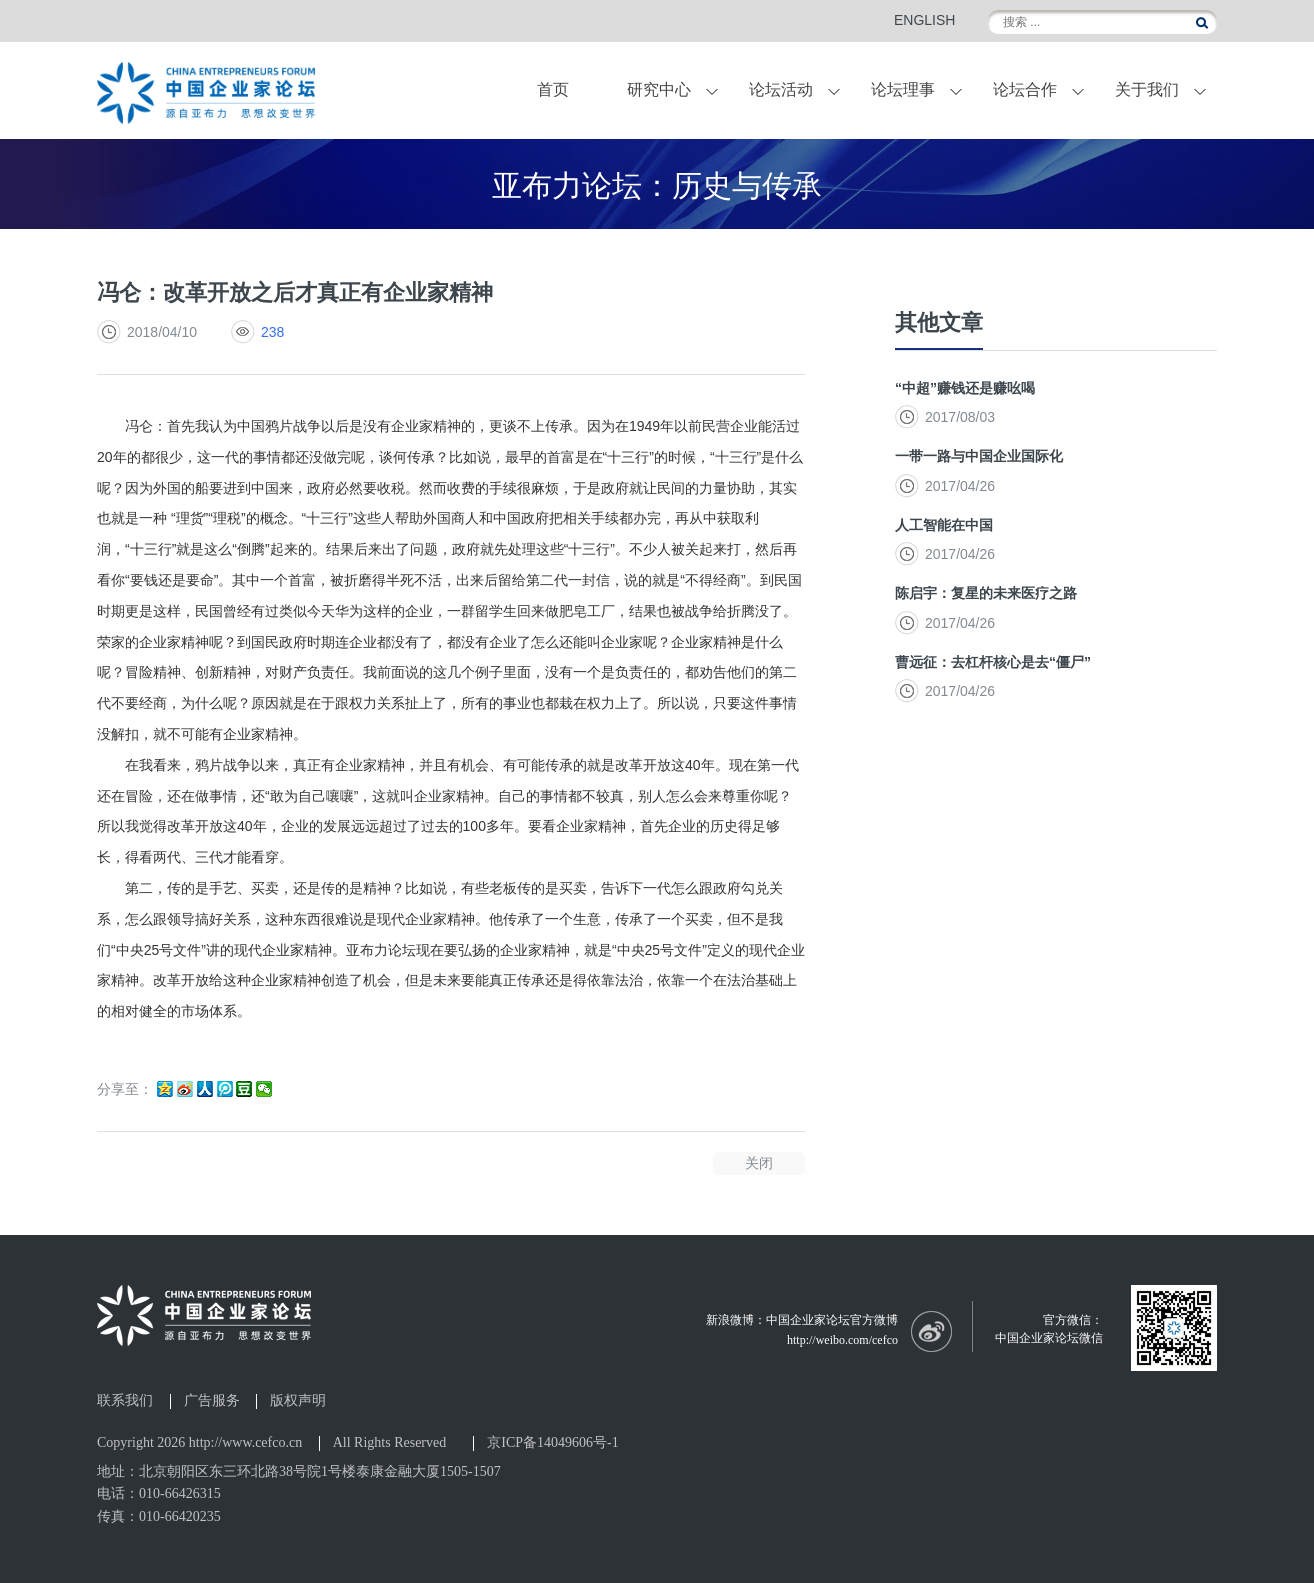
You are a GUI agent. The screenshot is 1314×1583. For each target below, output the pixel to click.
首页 (553, 89)
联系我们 (125, 1401)
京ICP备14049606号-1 (552, 1442)
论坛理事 (903, 89)
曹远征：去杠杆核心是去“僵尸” (993, 662)
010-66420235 (180, 1516)
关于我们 (1147, 89)
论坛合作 (1025, 89)
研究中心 (659, 89)
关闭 (759, 1163)
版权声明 (298, 1401)
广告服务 (212, 1401)
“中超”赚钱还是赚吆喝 (965, 388)
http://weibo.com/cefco (842, 1340)
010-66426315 (180, 1493)
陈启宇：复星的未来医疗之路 (986, 593)
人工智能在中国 (944, 525)
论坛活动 (781, 89)
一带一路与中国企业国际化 (979, 456)
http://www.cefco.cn (245, 1442)
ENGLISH (924, 20)
